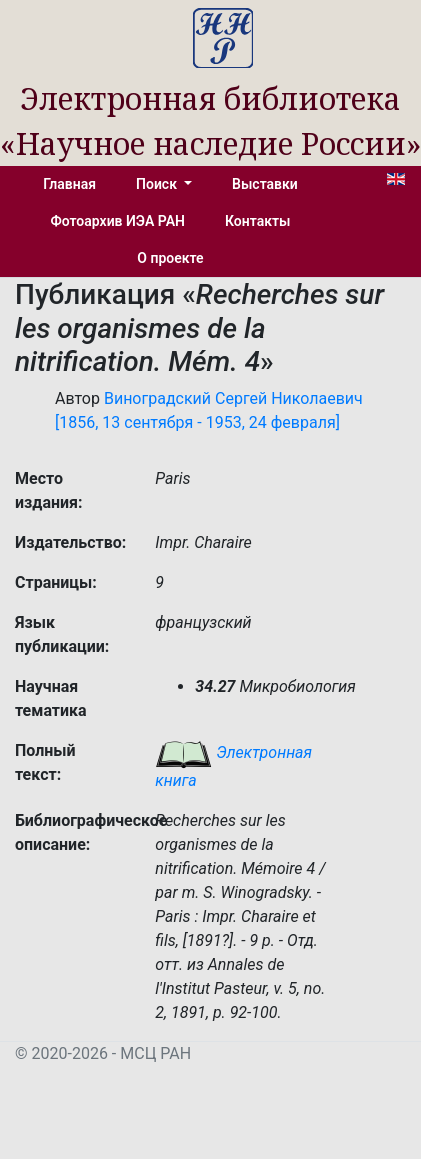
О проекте (170, 258)
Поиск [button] (158, 184)
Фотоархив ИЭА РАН (118, 221)
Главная (69, 184)
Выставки (265, 184)
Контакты (257, 221)
